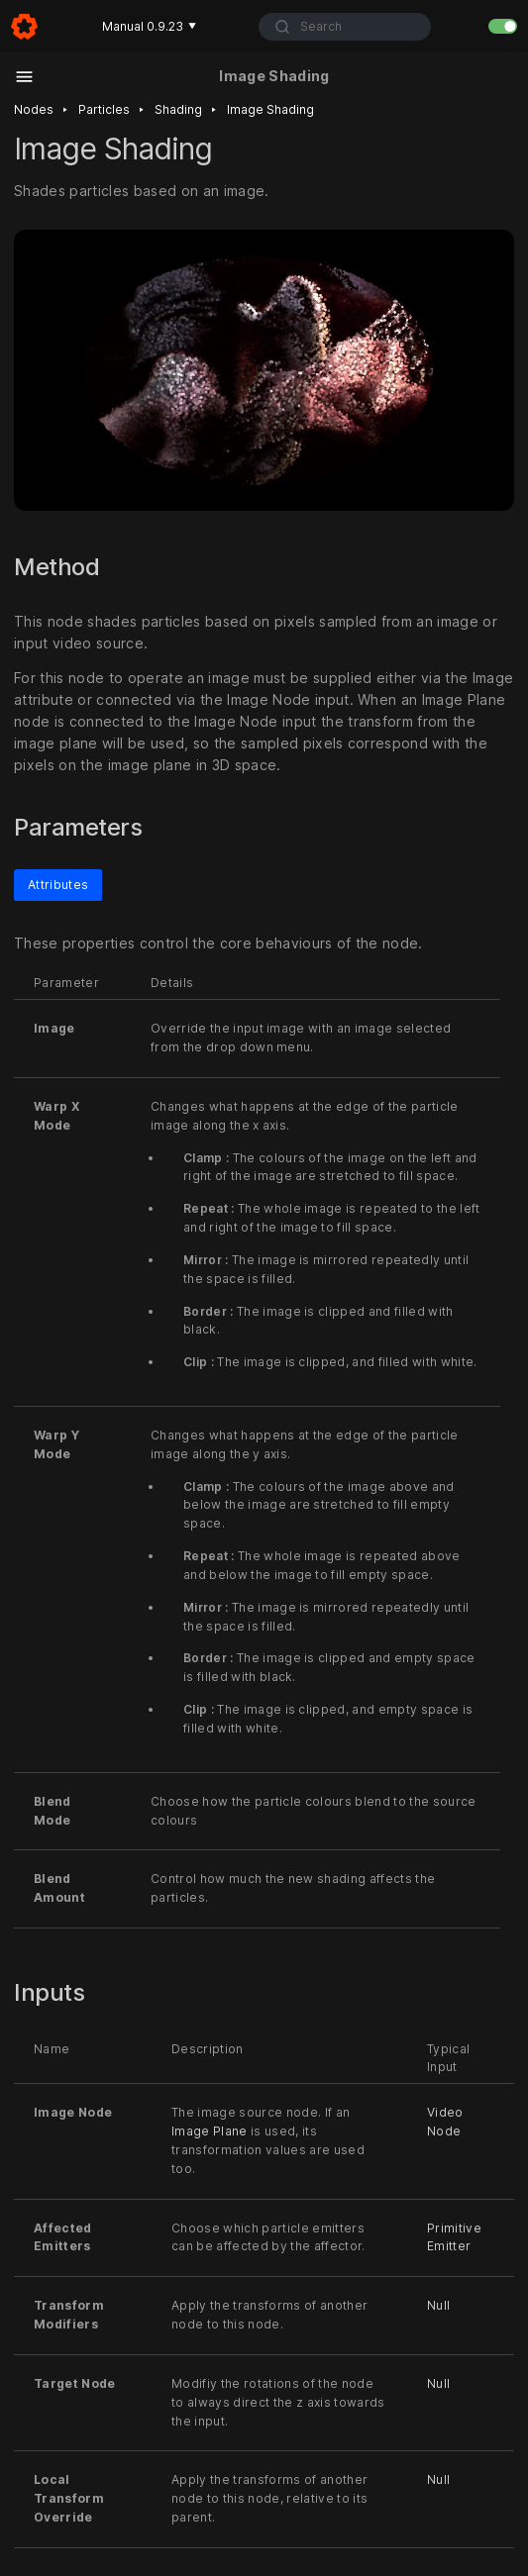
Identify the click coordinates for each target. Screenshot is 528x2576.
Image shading (270, 109)
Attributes (58, 883)
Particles (104, 109)
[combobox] (345, 27)
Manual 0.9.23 (149, 26)
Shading (178, 109)
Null (438, 2305)
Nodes (33, 109)
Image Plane (209, 2131)
